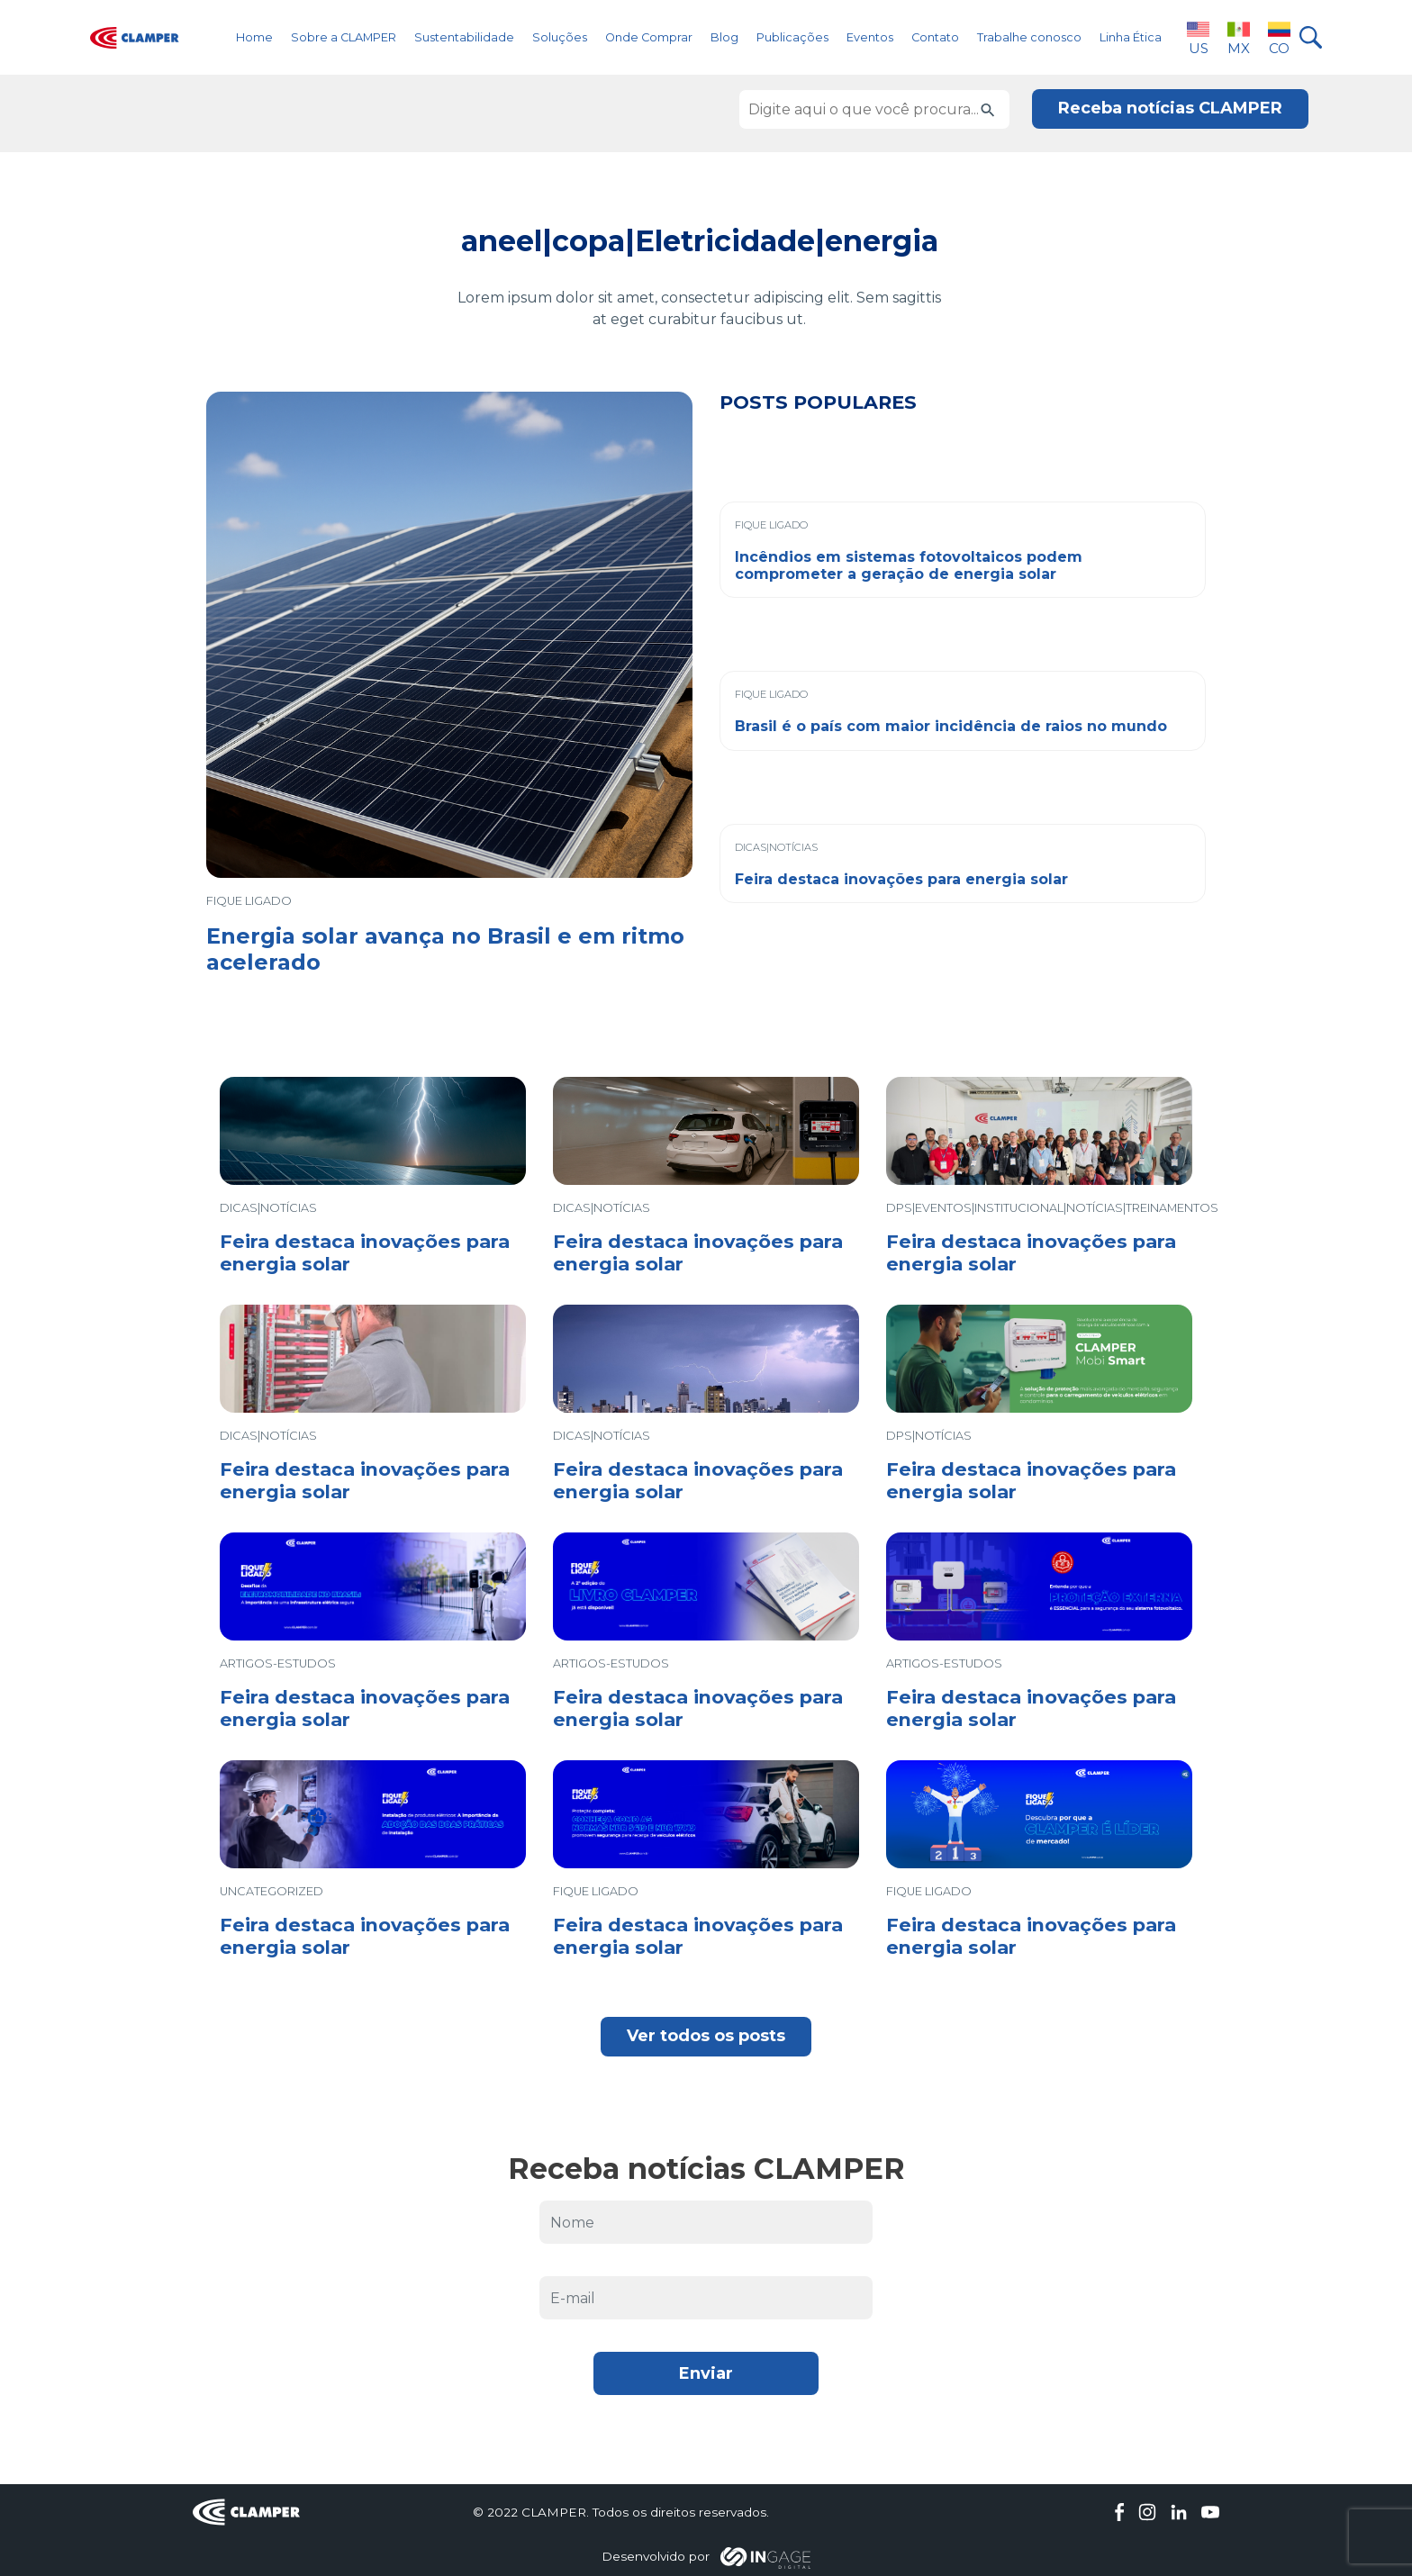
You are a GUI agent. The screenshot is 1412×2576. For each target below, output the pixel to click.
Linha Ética (1131, 37)
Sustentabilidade (464, 37)
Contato (935, 37)
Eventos (869, 37)
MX (1238, 37)
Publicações (792, 37)
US (1198, 37)
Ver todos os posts (706, 2036)
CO (1279, 37)
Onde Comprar (648, 37)
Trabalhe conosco (1029, 37)
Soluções (559, 37)
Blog (724, 37)
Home (254, 37)
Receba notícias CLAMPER (1170, 108)
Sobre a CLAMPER (343, 37)
